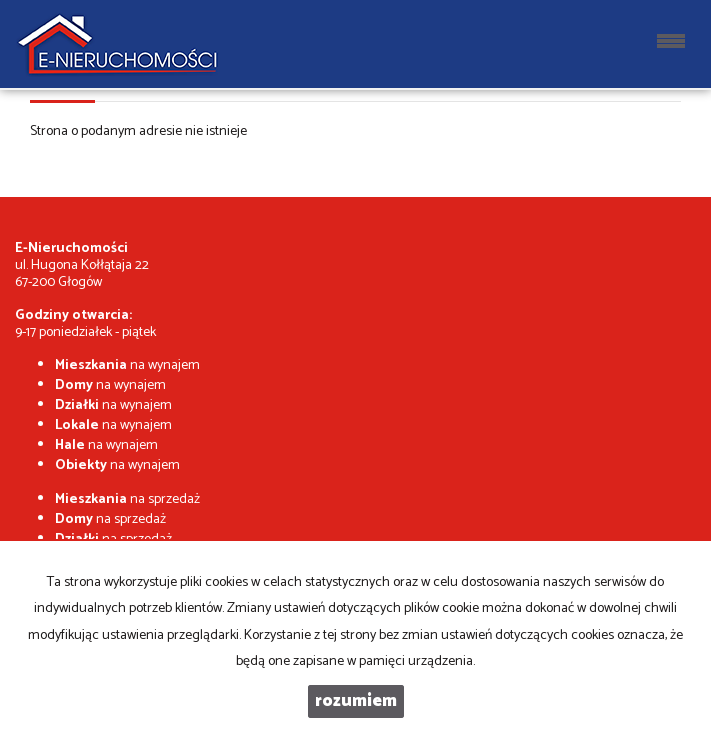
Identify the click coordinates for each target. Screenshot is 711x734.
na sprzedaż (127, 499)
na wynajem (127, 365)
